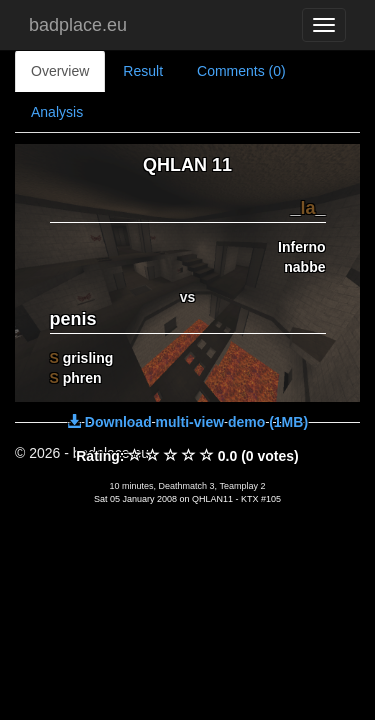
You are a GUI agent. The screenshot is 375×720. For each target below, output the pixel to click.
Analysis (57, 112)
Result (143, 71)
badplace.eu (78, 25)
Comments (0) (241, 71)
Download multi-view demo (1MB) (187, 422)
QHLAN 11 (187, 165)
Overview (60, 71)
